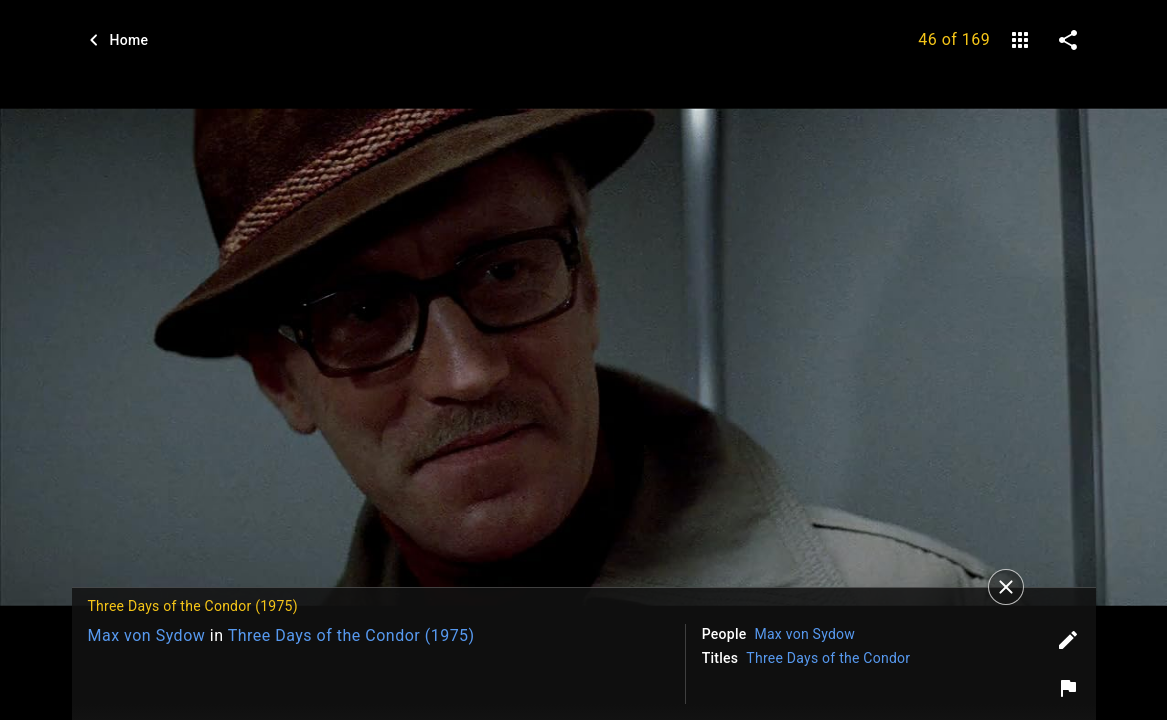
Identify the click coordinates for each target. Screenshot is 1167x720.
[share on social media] (1068, 40)
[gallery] (1020, 40)
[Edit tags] (1068, 640)
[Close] (1006, 587)
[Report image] (1068, 688)
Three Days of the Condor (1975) (351, 635)
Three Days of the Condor (828, 658)
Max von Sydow (147, 635)
